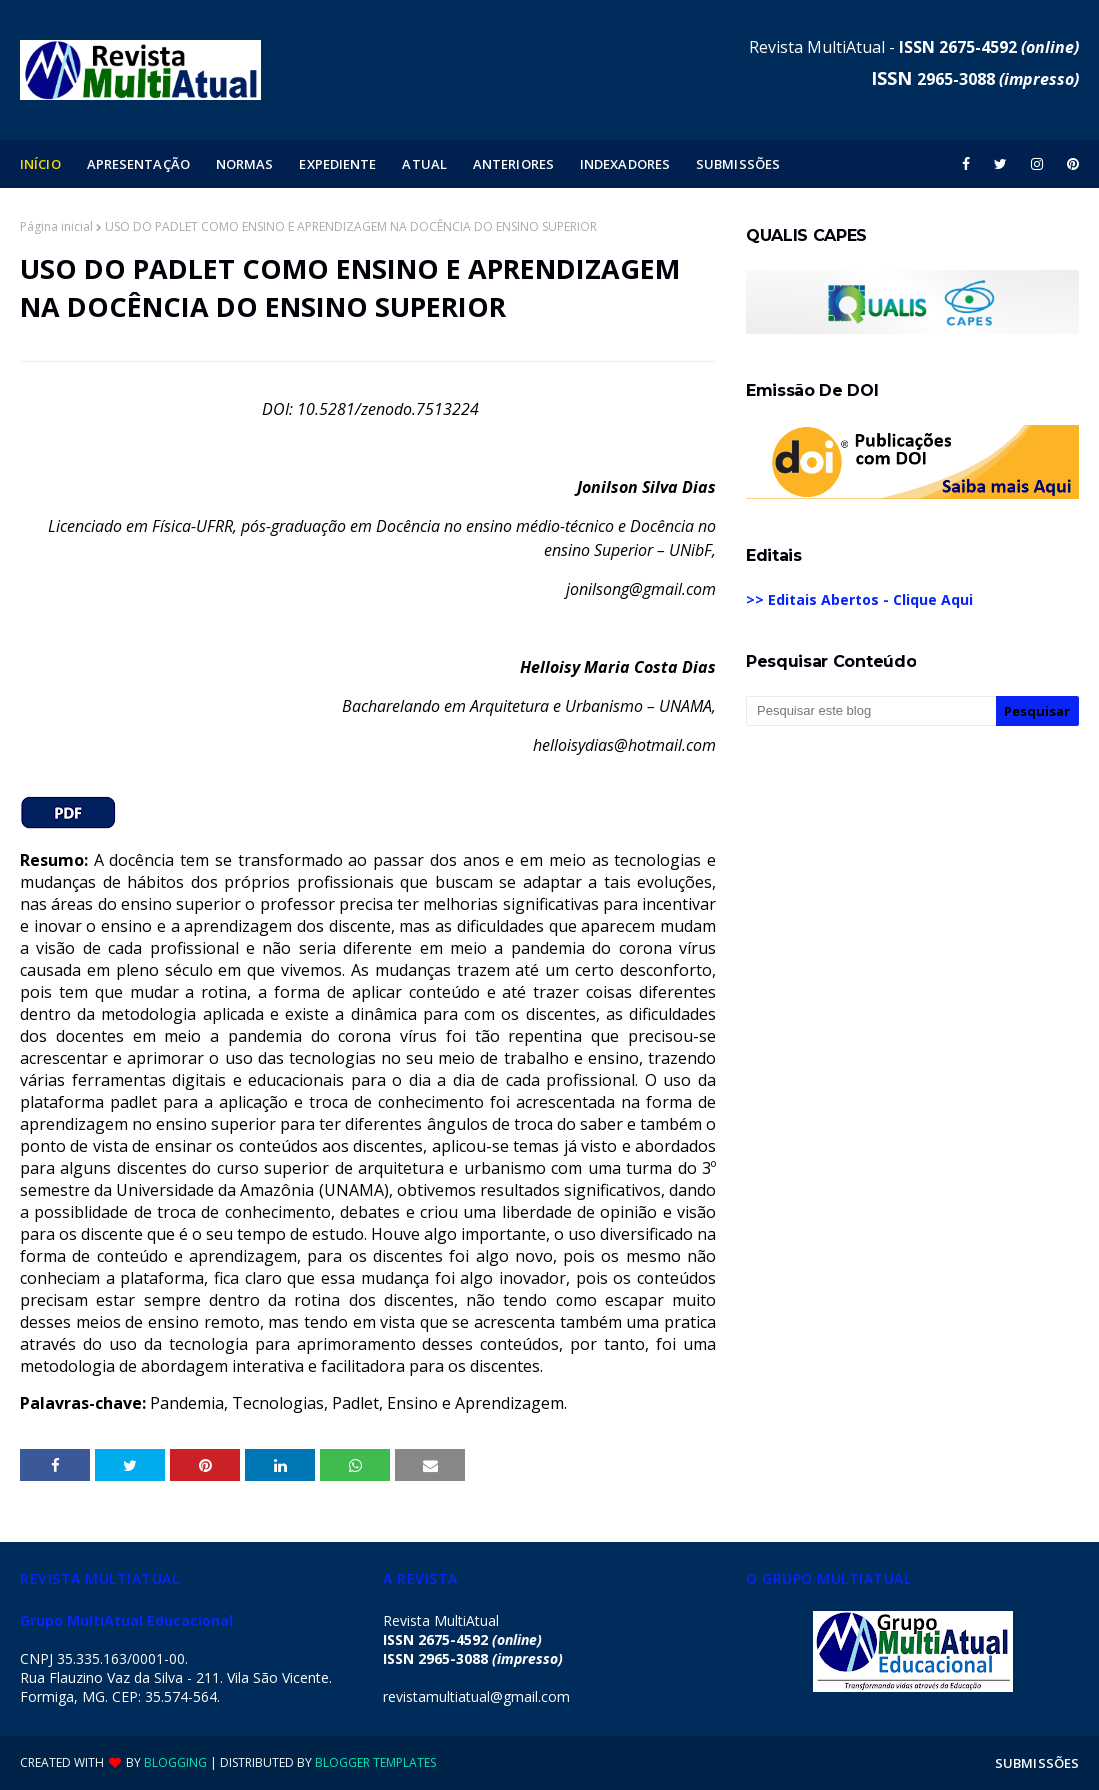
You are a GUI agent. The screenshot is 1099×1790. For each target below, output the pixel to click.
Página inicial (56, 226)
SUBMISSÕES (1037, 1763)
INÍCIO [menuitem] (40, 164)
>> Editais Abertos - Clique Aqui (859, 599)
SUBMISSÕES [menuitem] (738, 164)
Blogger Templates (375, 1762)
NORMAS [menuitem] (245, 164)
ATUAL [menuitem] (424, 164)
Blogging (175, 1762)
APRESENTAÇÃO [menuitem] (138, 164)
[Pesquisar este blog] (871, 711)
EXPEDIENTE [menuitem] (337, 164)
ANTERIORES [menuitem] (513, 164)
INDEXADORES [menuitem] (625, 164)
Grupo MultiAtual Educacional (126, 1620)
